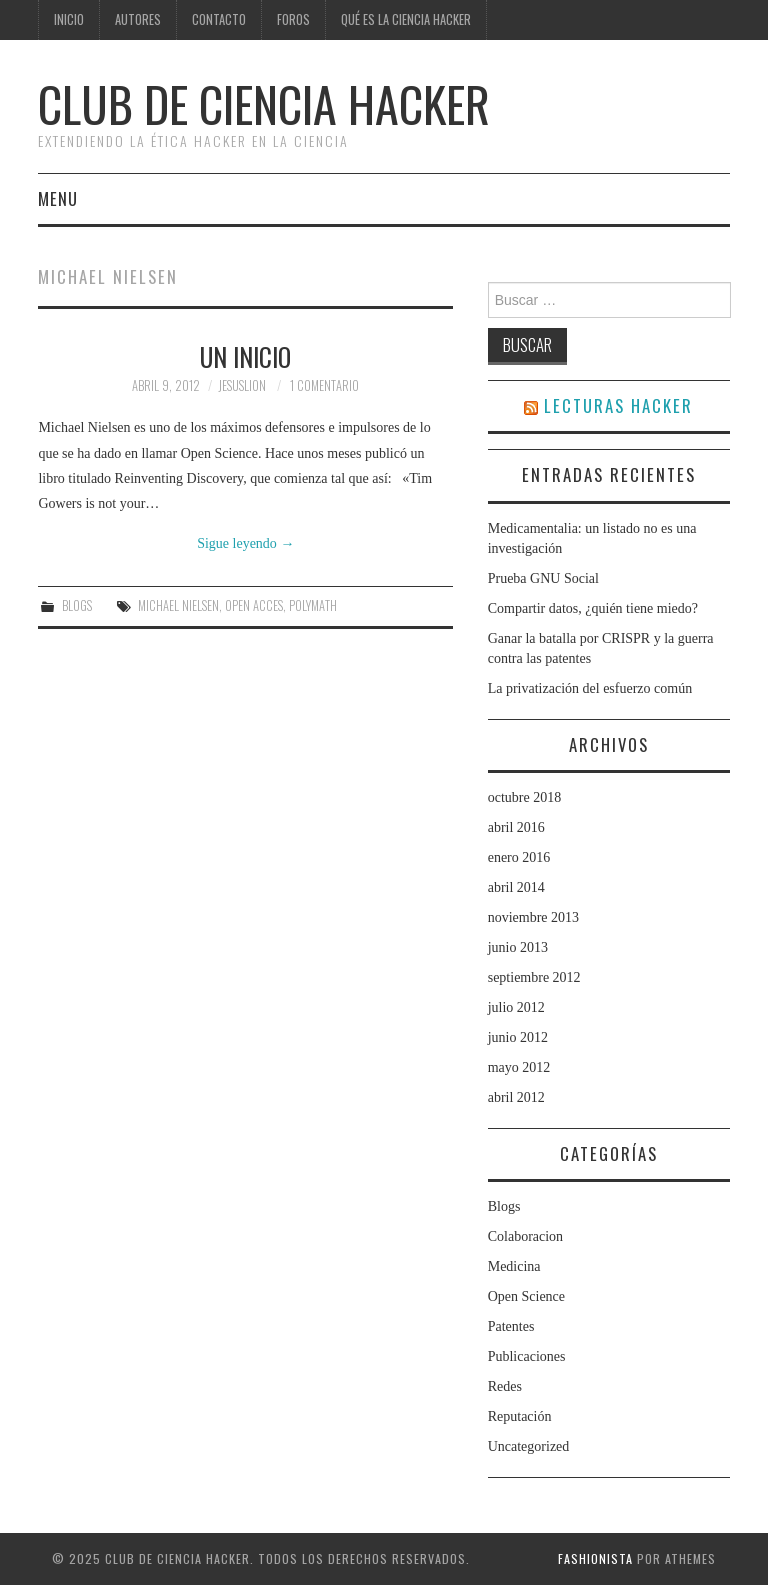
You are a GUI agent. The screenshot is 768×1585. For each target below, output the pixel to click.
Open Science (526, 1296)
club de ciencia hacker (264, 103)
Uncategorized (529, 1446)
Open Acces (254, 605)
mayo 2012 (519, 1067)
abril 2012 (516, 1097)
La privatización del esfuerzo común (590, 688)
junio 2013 (518, 947)
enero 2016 (519, 857)
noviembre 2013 (533, 917)
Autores (138, 19)
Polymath (313, 605)
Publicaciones (527, 1356)
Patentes (511, 1326)
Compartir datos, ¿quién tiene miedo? (593, 608)
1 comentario (324, 385)
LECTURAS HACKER (618, 405)
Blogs (77, 605)
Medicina (514, 1266)
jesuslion (242, 385)
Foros (293, 19)
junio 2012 (518, 1037)
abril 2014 (516, 887)
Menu (58, 198)
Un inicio (245, 356)
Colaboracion (525, 1236)
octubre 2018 (524, 797)
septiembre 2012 (534, 977)
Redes (505, 1386)
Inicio (69, 19)
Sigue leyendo (245, 543)
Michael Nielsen (178, 605)
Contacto (219, 19)
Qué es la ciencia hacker (406, 19)
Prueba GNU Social (543, 578)
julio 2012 (516, 1007)
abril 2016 (516, 827)
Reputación (520, 1416)
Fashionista (595, 1558)
